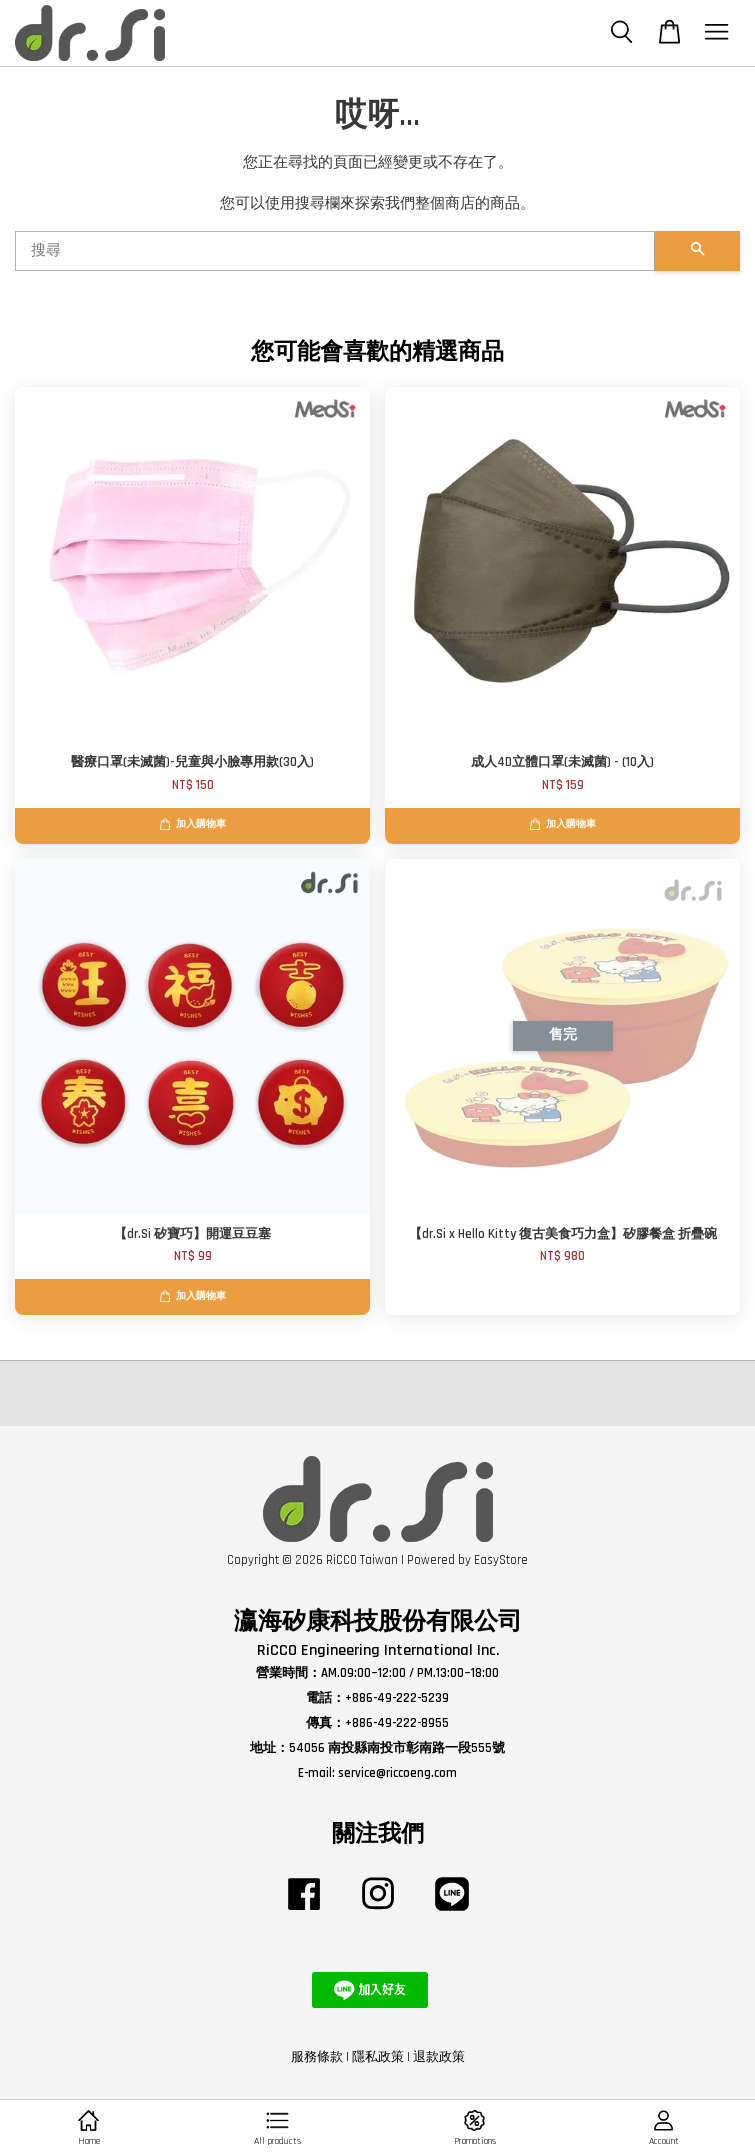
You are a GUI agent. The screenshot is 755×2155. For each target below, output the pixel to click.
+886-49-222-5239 (397, 1698)
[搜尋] (335, 251)
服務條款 (317, 2057)
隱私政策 (378, 2057)
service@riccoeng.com (397, 1773)
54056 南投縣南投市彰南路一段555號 (397, 1748)
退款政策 (439, 2057)
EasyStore (501, 1560)
